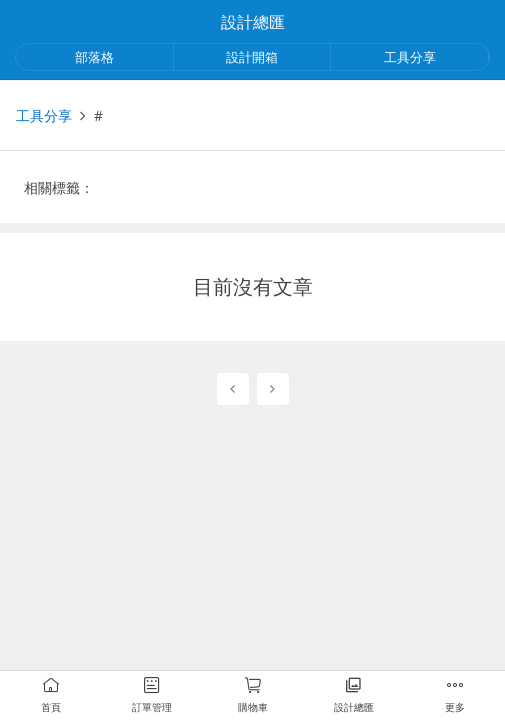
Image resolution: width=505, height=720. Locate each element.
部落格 (94, 57)
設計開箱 (252, 57)
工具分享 (410, 57)
